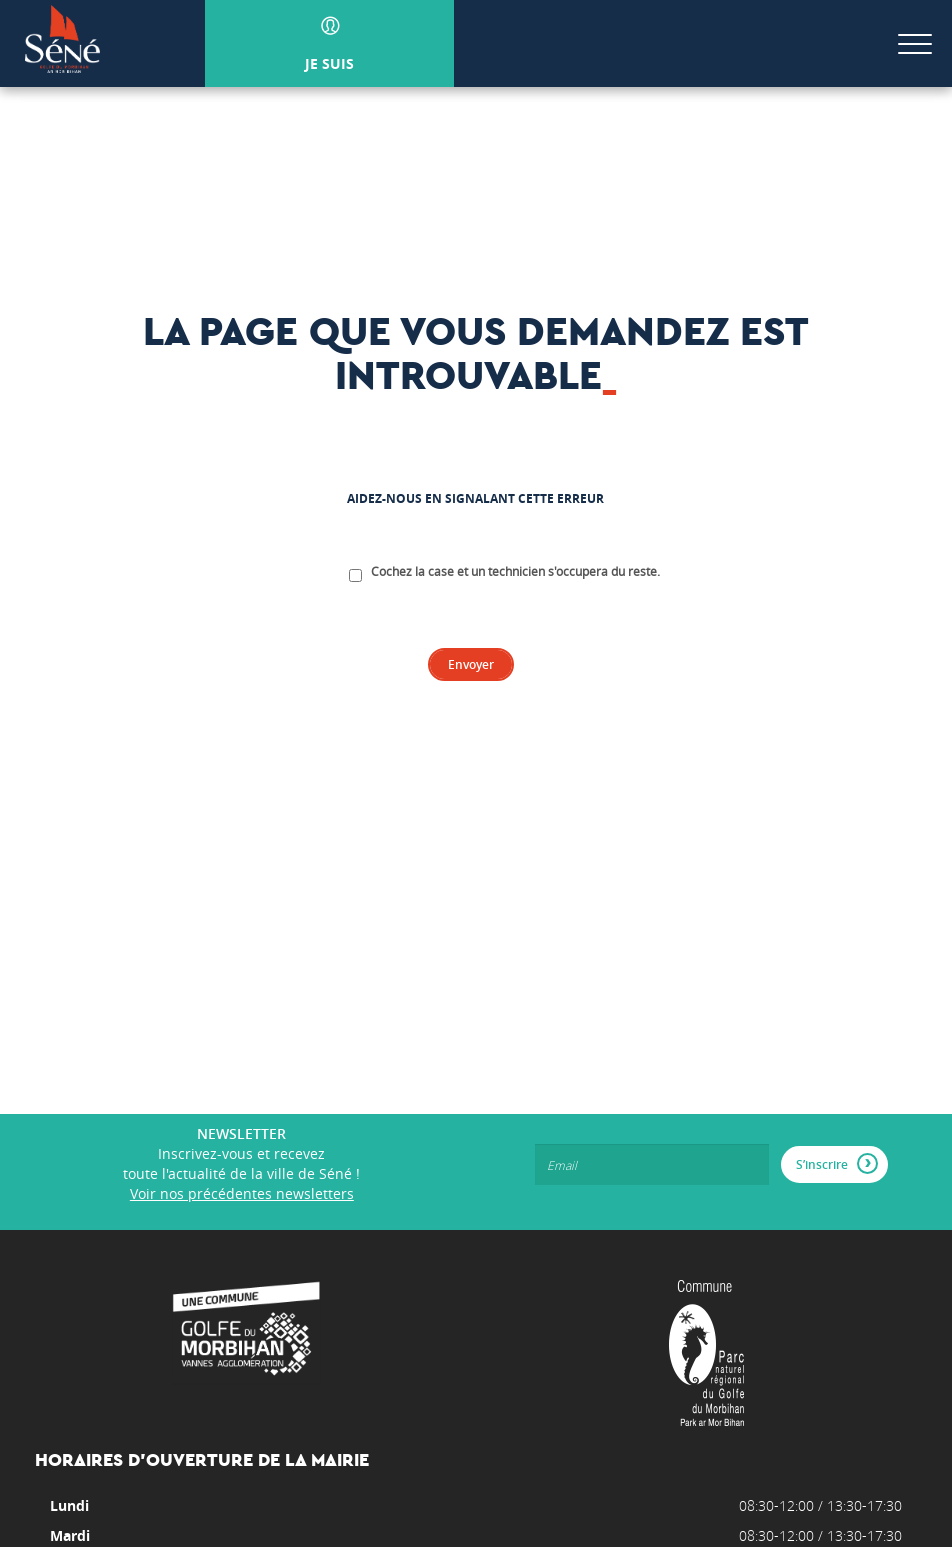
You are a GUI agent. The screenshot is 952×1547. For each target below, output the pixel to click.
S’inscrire (837, 1163)
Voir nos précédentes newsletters (242, 1193)
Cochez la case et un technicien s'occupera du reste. (515, 571)
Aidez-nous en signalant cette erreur (475, 499)
